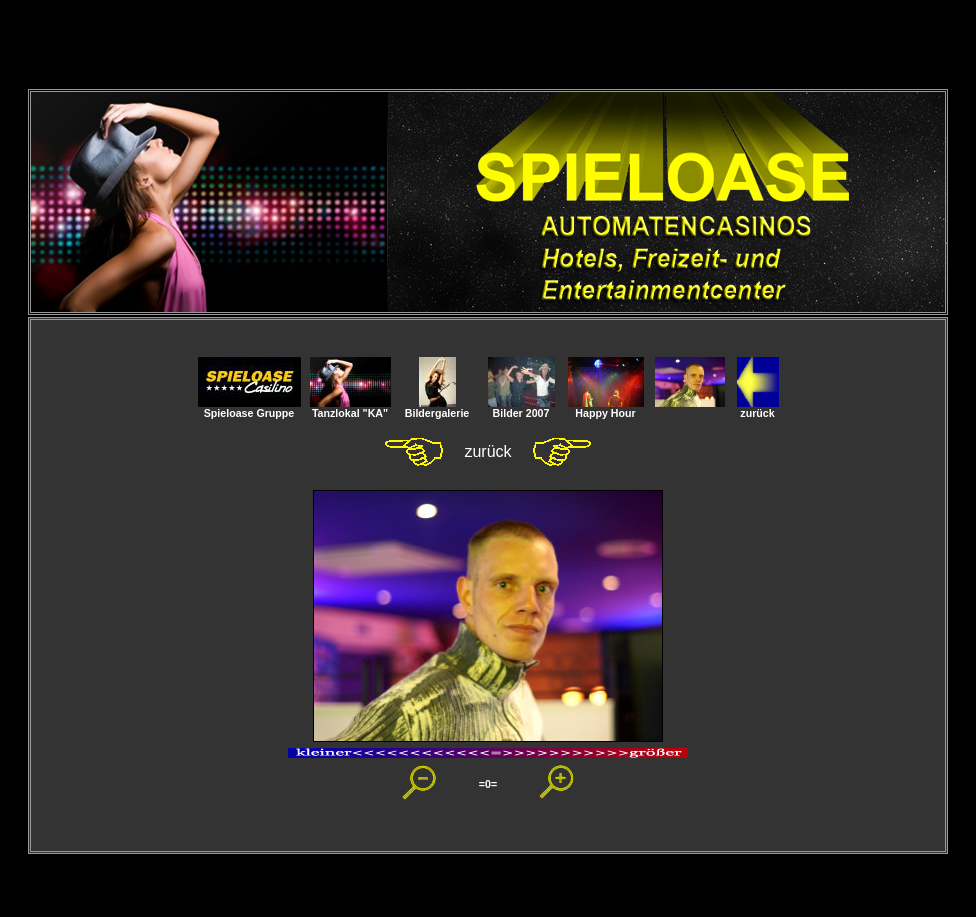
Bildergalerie (437, 408)
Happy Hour (606, 408)
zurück (758, 408)
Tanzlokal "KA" (350, 408)
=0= (488, 784)
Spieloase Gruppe (249, 408)
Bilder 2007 (521, 408)
